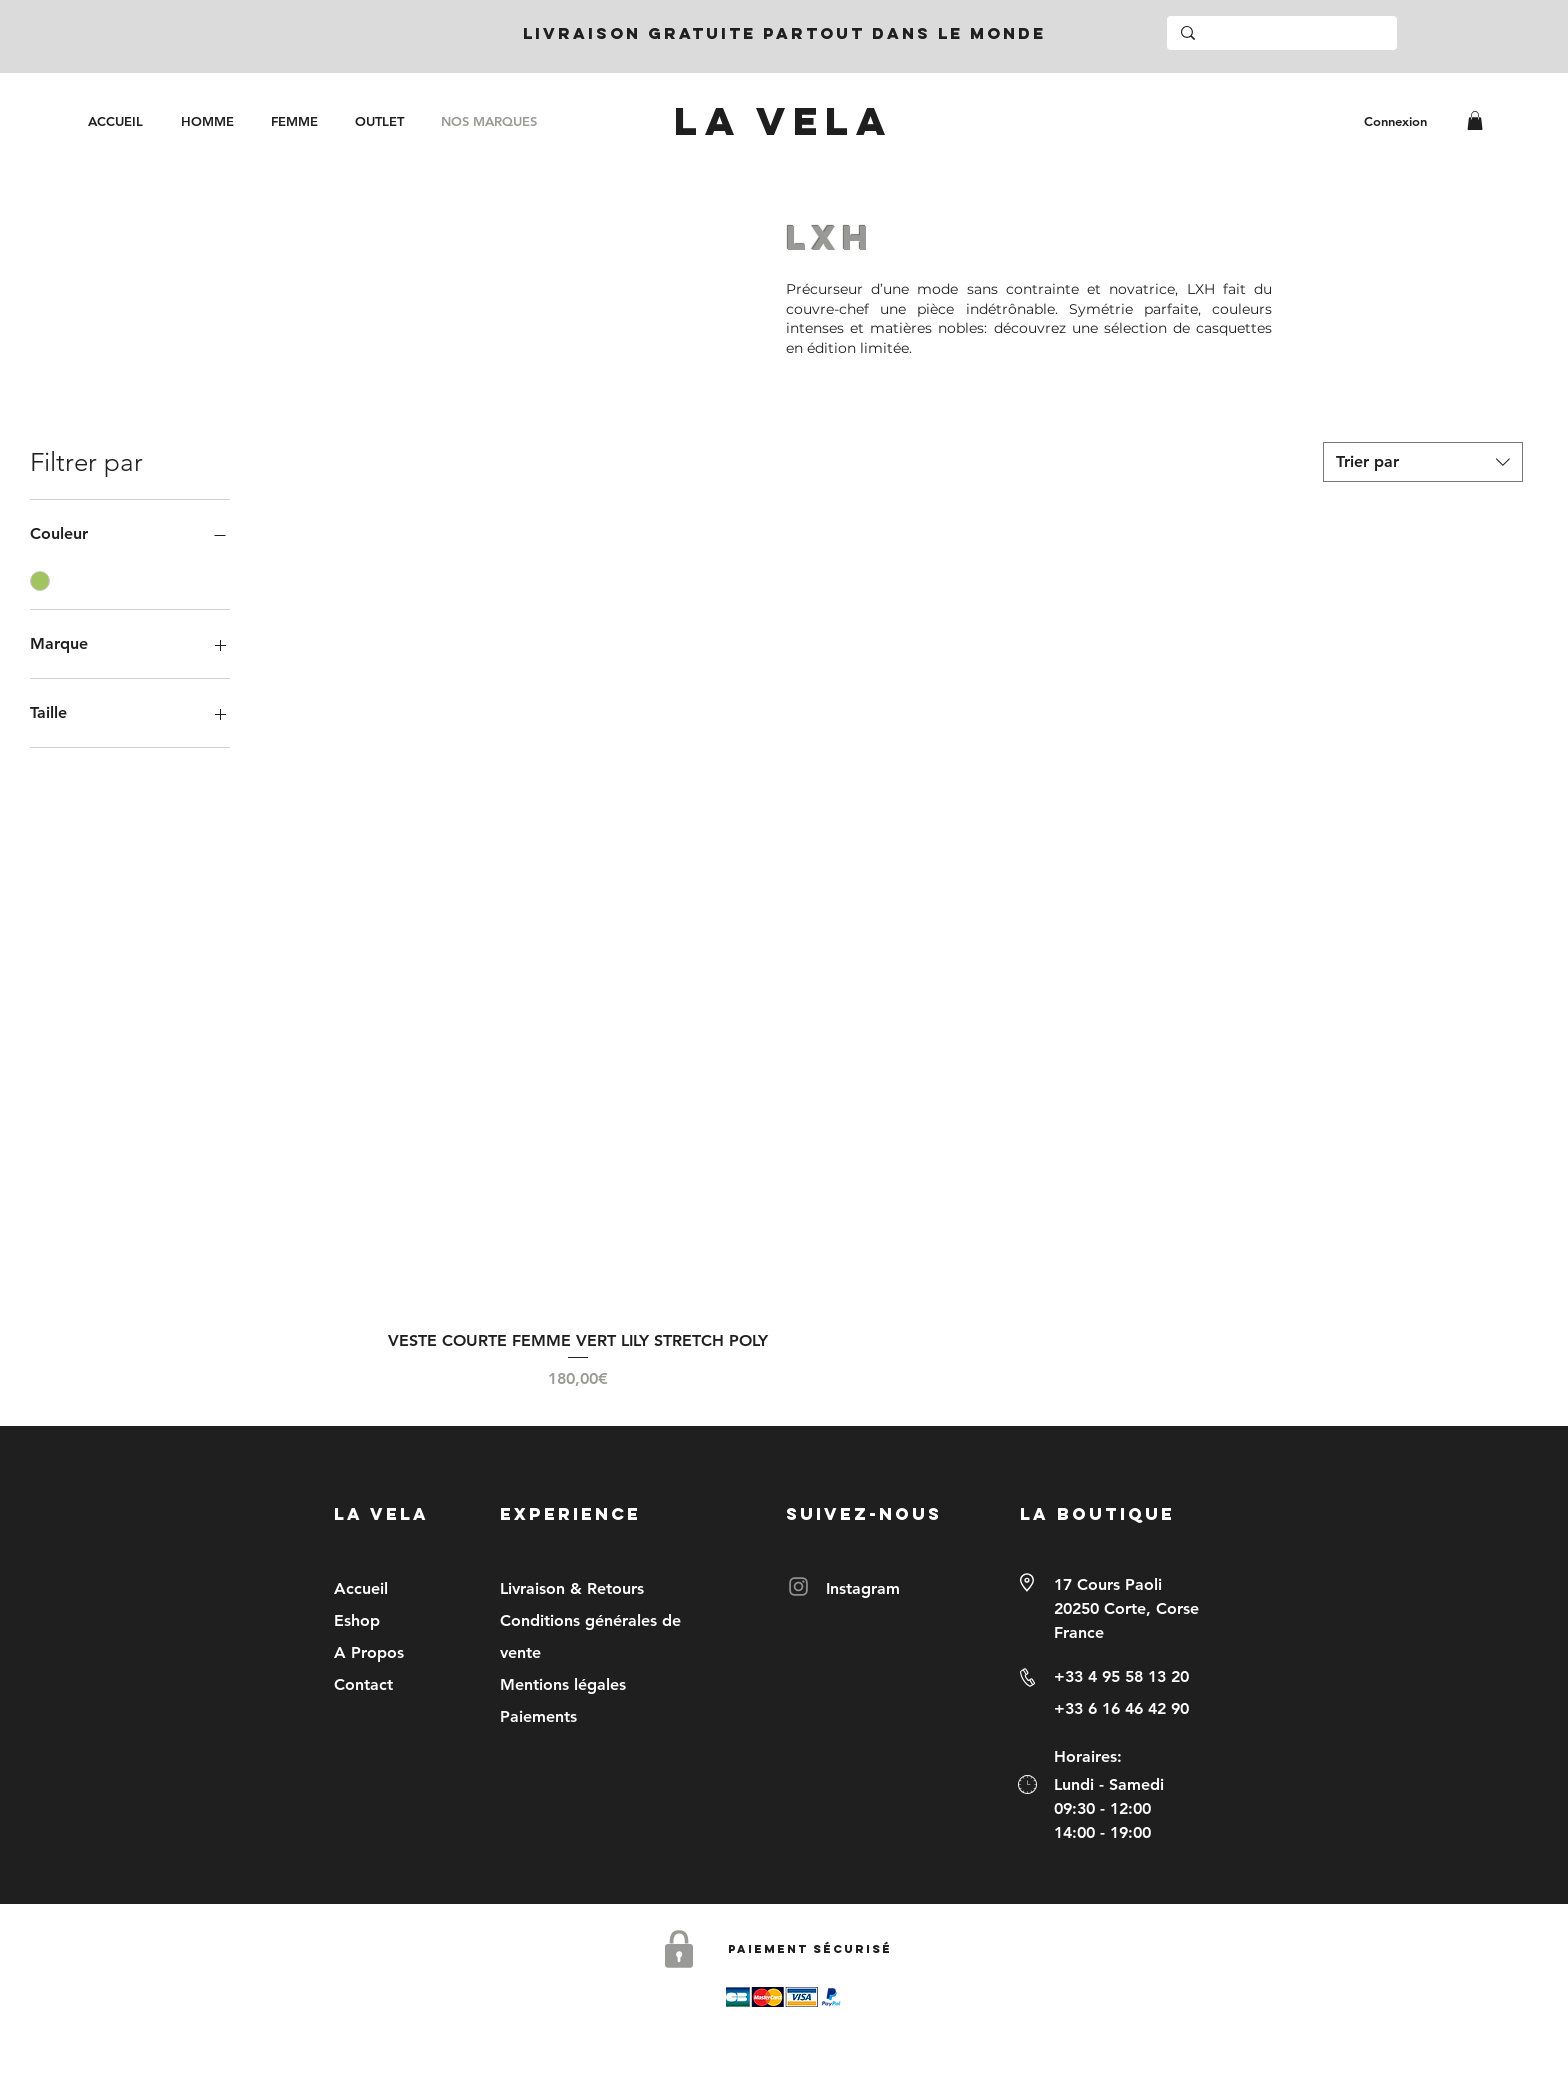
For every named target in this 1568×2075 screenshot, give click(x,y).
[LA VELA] (783, 121)
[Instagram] (798, 1586)
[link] (1475, 120)
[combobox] (1423, 462)
